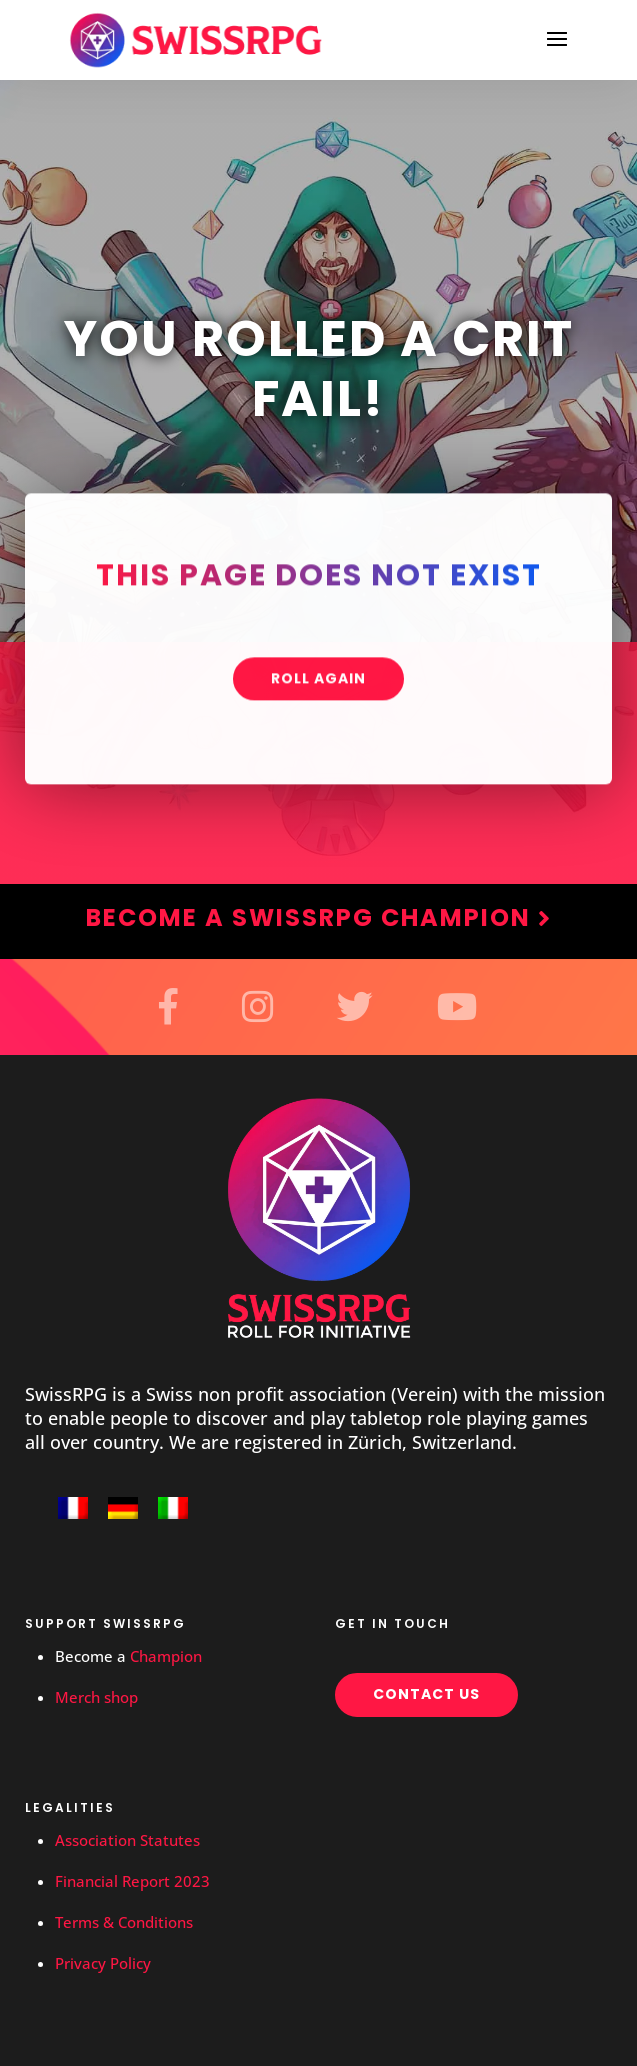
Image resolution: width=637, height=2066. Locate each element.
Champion (166, 1656)
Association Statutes (127, 1840)
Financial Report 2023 (132, 1881)
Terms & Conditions (124, 1922)
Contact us (426, 1694)
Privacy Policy (103, 1963)
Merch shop (96, 1697)
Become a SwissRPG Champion (319, 917)
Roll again (318, 681)
